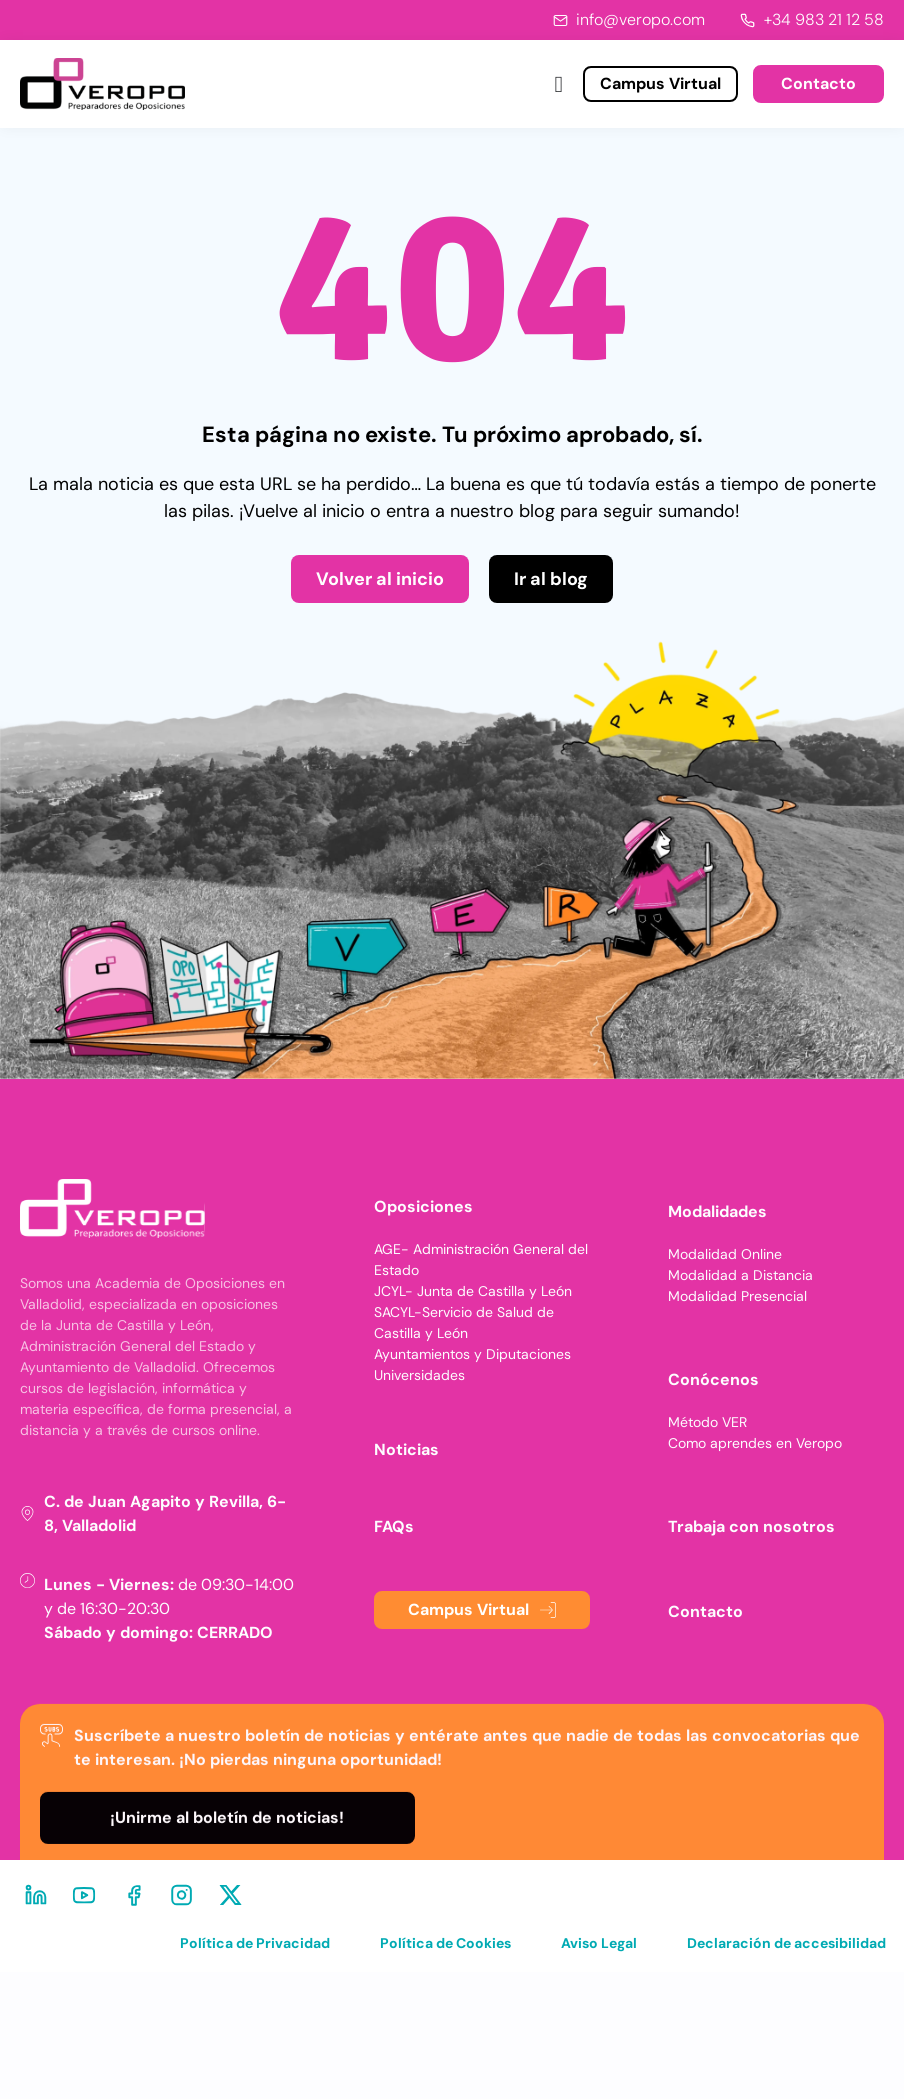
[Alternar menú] (559, 84)
